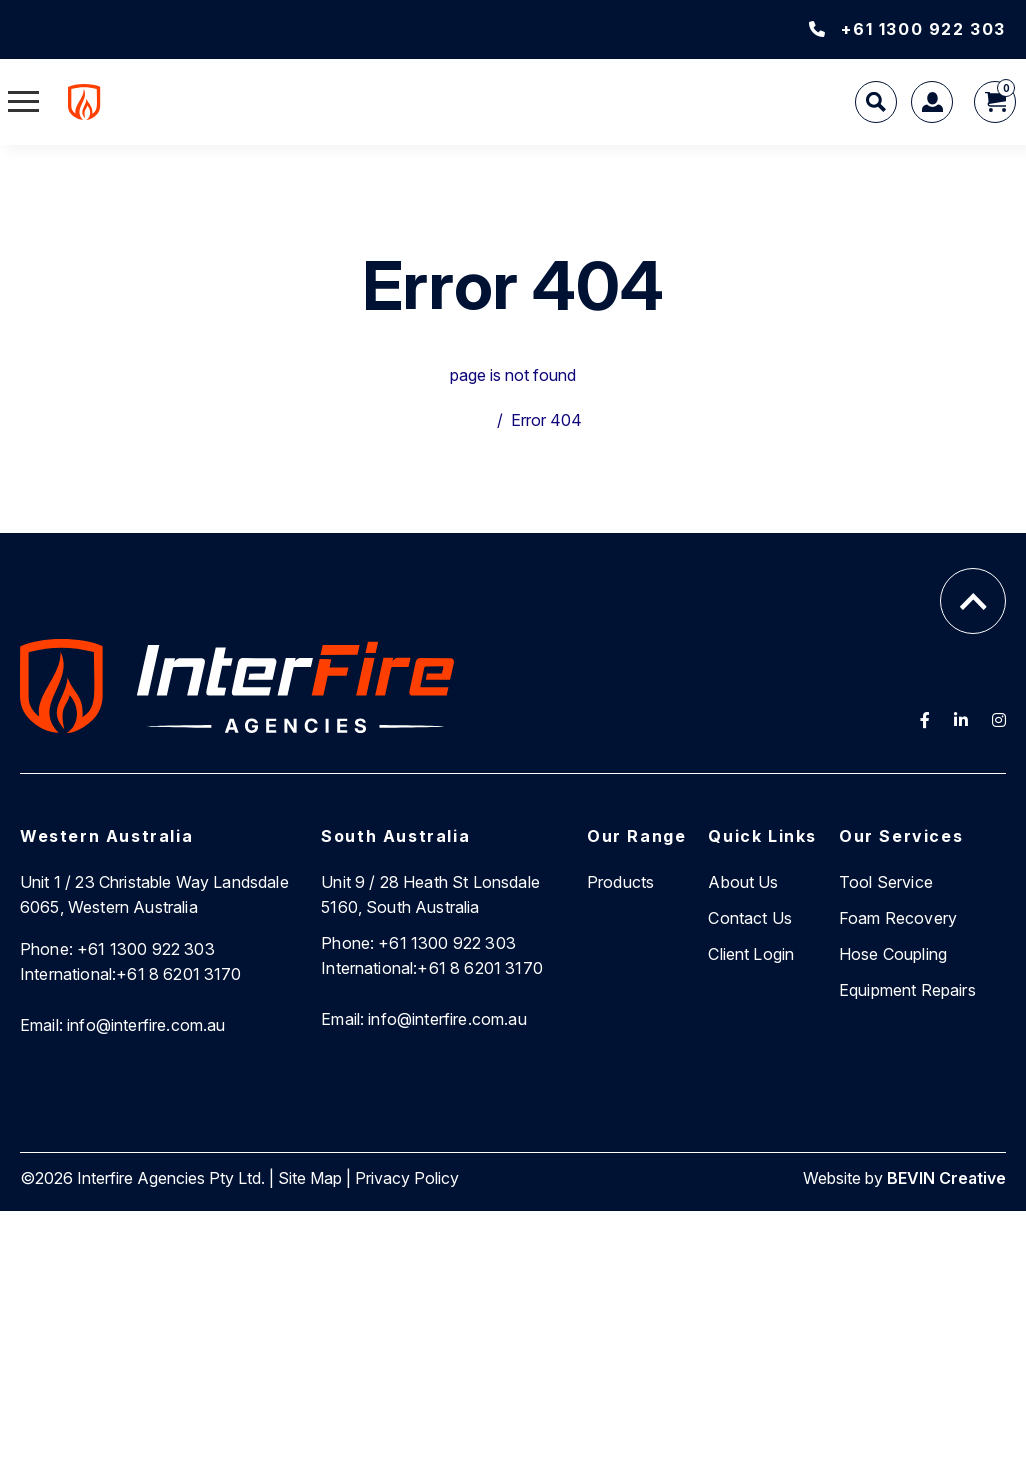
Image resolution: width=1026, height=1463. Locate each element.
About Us (743, 882)
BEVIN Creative (946, 1178)
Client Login (751, 954)
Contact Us (750, 918)
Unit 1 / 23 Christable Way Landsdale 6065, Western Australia (154, 894)
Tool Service (886, 882)
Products (620, 882)
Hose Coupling (893, 954)
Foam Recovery (898, 918)
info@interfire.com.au (123, 1025)
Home (467, 420)
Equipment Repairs (907, 990)
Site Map (310, 1178)
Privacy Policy (407, 1178)
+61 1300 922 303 (907, 29)
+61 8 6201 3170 (131, 974)
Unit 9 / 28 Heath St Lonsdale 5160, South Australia (430, 894)
